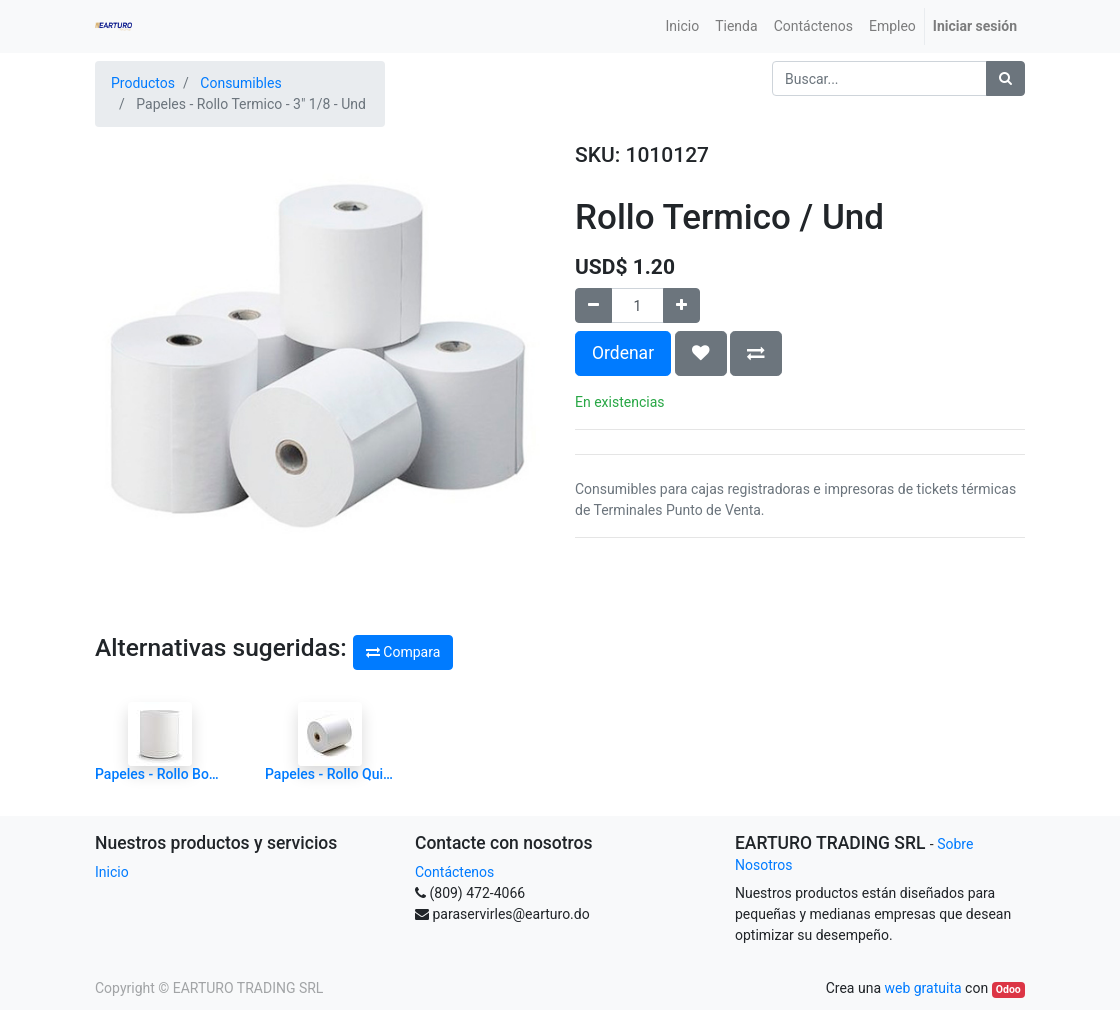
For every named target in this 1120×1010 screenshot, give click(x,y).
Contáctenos (454, 872)
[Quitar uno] (593, 305)
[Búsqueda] (1005, 78)
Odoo (1008, 989)
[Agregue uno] (681, 305)
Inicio (112, 872)
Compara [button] (403, 652)
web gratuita (922, 988)
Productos (143, 83)
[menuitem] (683, 26)
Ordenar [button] (623, 353)
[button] (701, 353)
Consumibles (240, 83)
